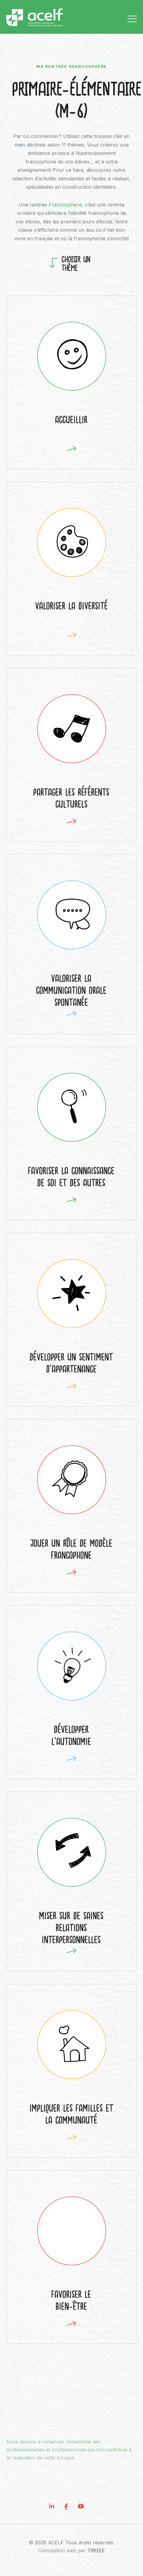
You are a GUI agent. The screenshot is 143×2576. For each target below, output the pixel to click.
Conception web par (71, 2557)
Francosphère (65, 205)
